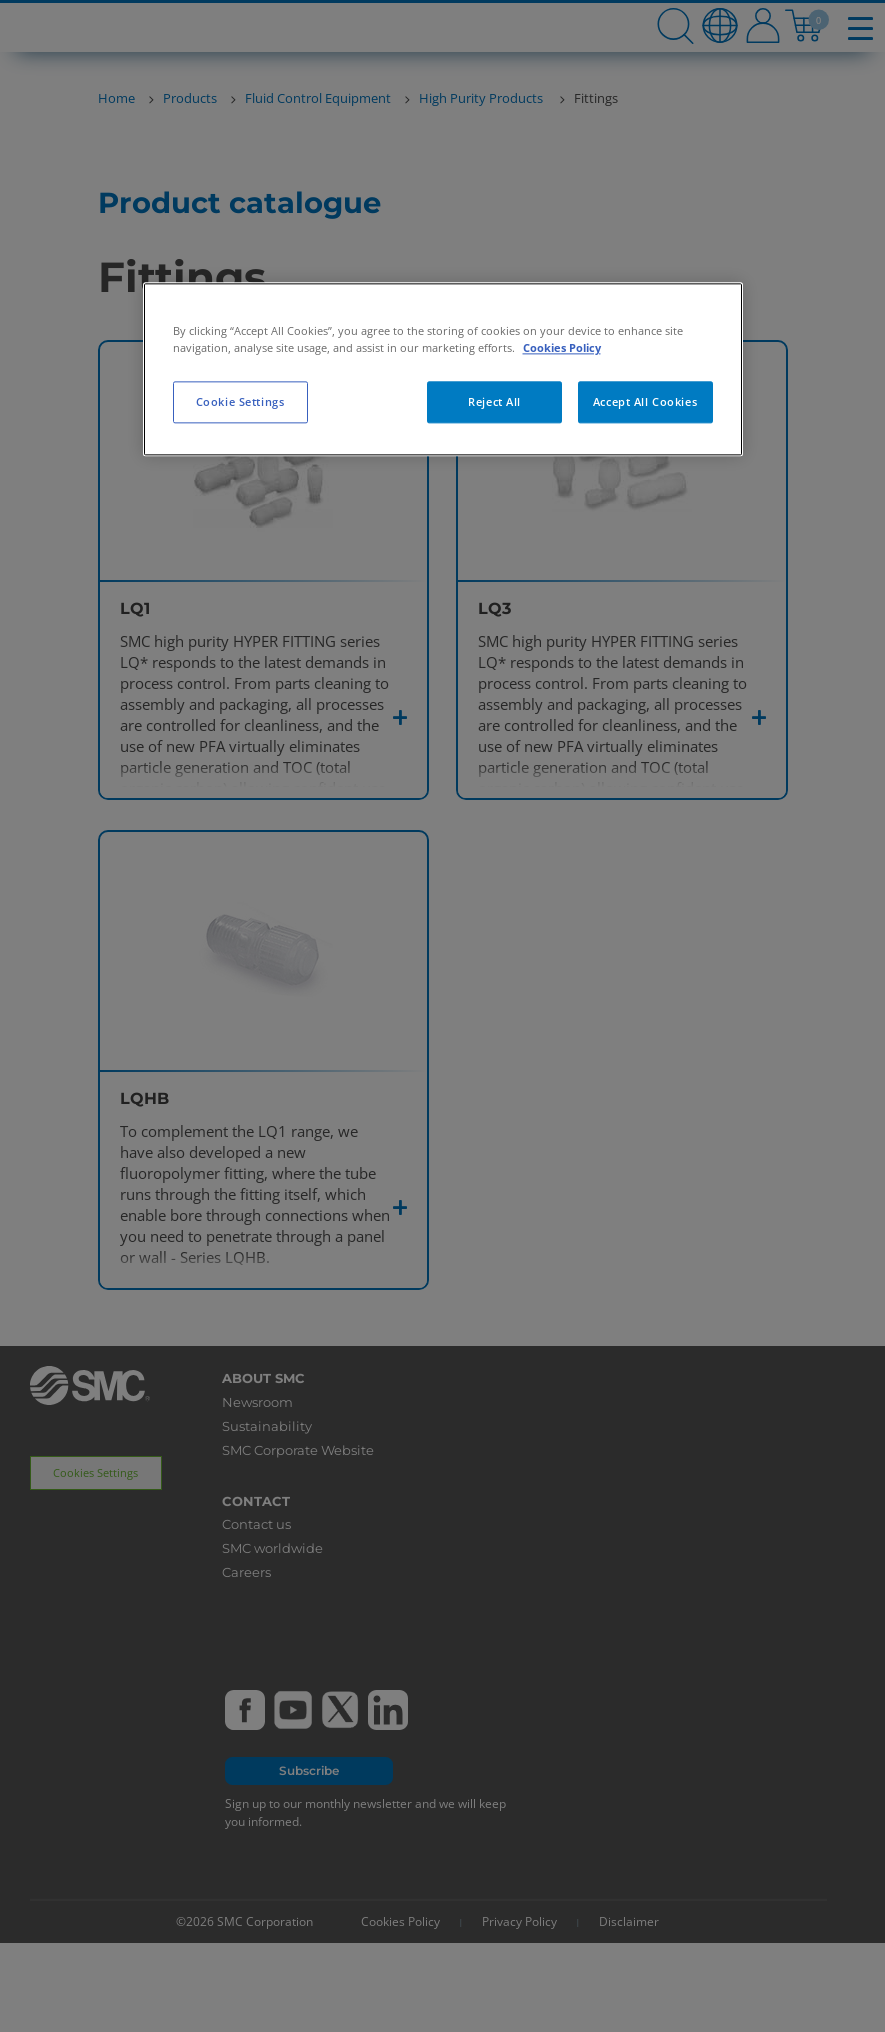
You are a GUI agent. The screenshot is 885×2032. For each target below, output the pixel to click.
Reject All (494, 401)
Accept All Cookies (645, 401)
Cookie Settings (240, 401)
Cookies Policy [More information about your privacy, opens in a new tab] (562, 347)
